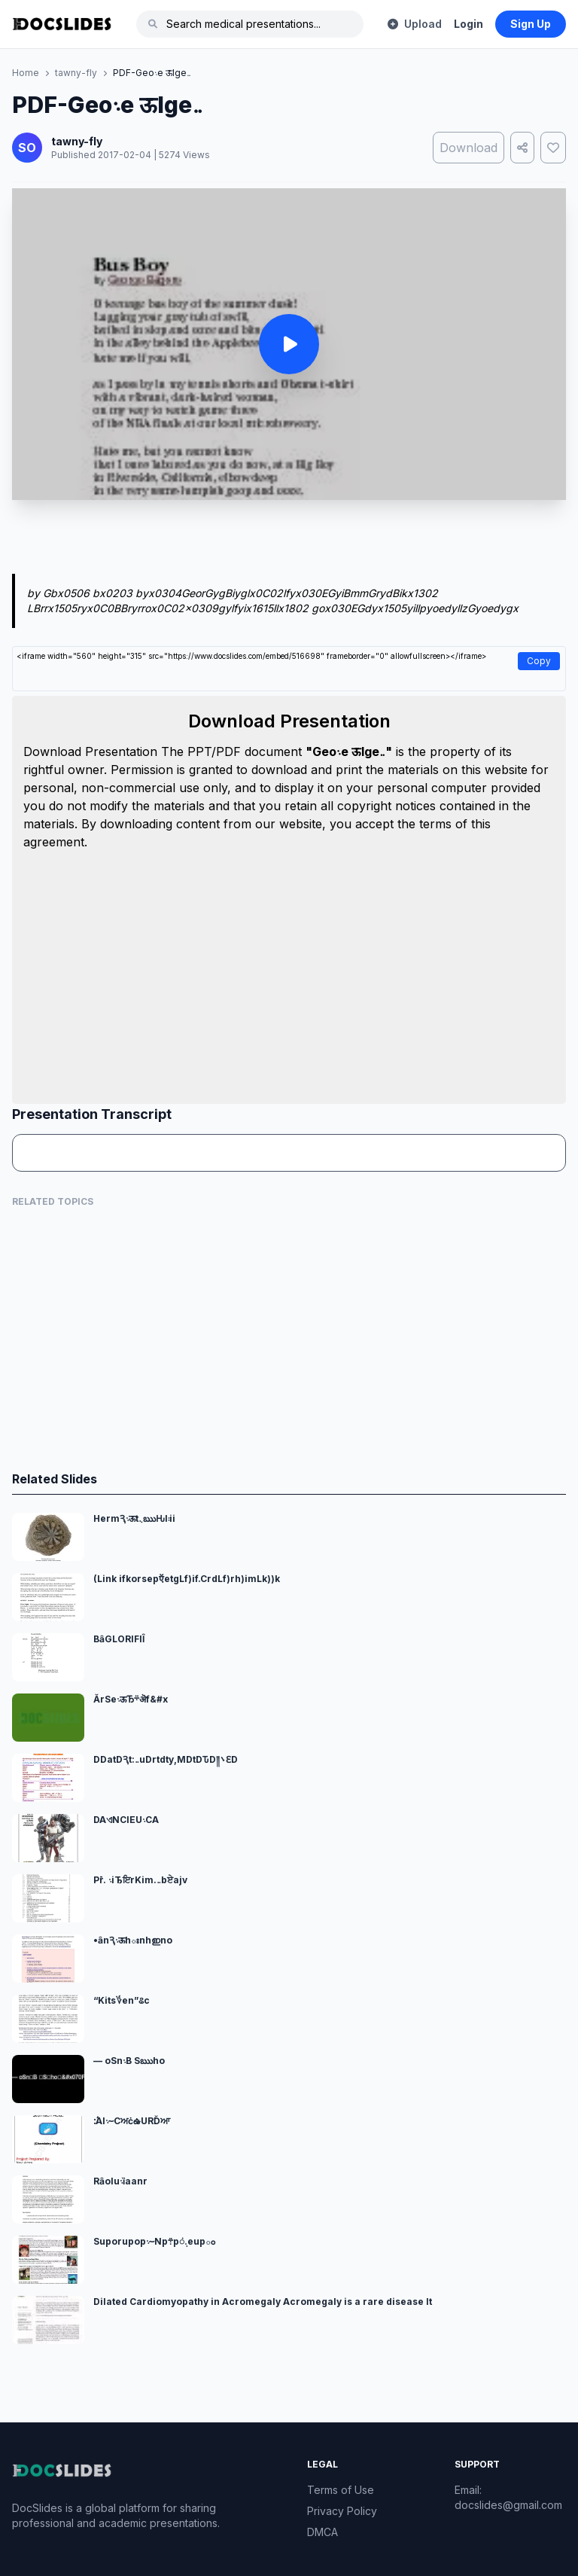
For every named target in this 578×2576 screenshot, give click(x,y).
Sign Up (530, 23)
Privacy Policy (342, 2510)
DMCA (322, 2532)
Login (468, 23)
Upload (415, 23)
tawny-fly (76, 72)
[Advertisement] (289, 540)
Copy (539, 660)
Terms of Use (340, 2489)
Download (468, 147)
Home (25, 72)
